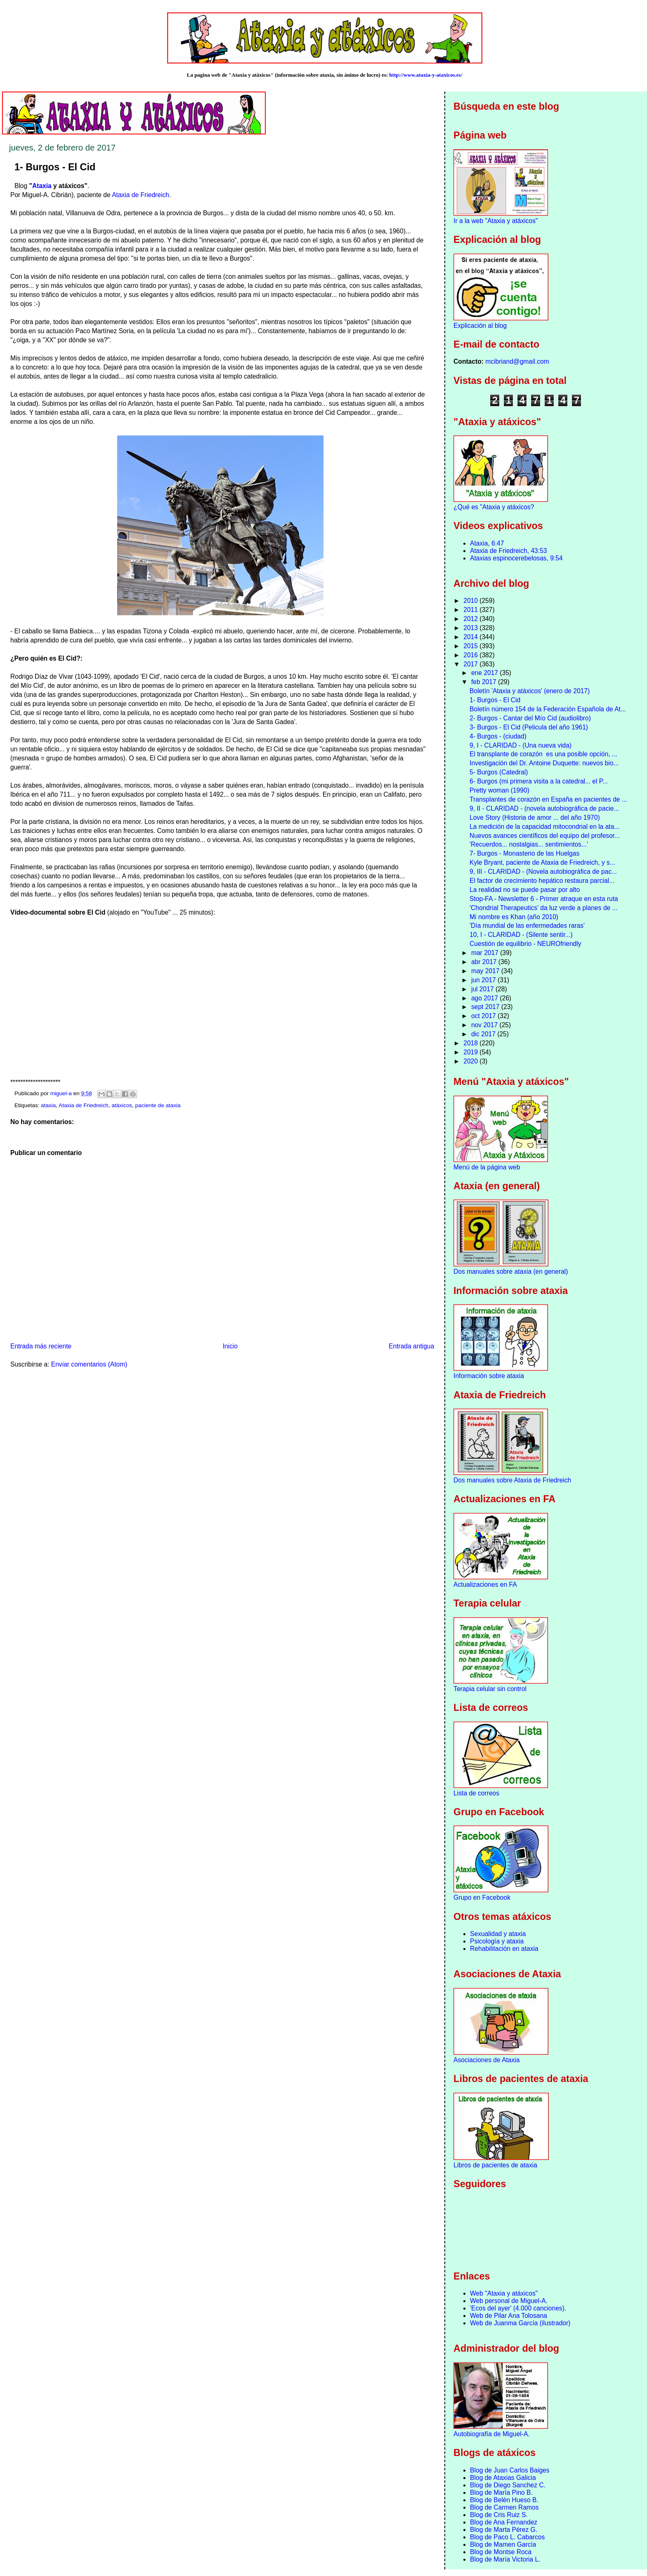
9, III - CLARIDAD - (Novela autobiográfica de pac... (543, 871)
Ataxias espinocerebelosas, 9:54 (516, 558)
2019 (471, 1052)
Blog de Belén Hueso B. (504, 2499)
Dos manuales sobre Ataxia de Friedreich (512, 1480)
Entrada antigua (411, 1346)
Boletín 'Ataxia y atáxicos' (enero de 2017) (530, 690)
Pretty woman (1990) (499, 790)
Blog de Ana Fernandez (503, 2522)
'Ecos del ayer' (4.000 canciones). (518, 2308)
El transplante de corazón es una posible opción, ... (543, 754)
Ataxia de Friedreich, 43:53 (508, 550)
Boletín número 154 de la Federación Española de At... (548, 709)
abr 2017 (484, 961)
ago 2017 (485, 998)
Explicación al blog (480, 325)
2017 (471, 664)
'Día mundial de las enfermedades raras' (527, 925)
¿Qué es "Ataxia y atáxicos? (493, 506)
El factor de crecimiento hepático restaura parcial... (542, 880)
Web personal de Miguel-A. (509, 2300)
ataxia (48, 1105)
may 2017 (486, 970)
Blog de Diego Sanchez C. (507, 2485)
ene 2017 (485, 672)
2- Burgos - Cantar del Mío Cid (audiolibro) (530, 718)
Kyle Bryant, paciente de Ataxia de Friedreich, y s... (542, 862)
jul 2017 (483, 989)
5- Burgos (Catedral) (499, 772)
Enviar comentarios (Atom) (89, 1364)
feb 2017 (484, 681)
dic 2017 (484, 1033)
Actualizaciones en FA (485, 1584)
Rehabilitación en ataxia (504, 1948)
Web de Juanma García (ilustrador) (520, 2323)
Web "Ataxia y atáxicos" (504, 2293)
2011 (471, 609)
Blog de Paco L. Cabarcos (507, 2537)
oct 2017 (484, 1015)
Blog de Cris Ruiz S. (499, 2514)
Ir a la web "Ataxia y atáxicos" (495, 220)
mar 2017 (485, 952)
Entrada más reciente (40, 1346)
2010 (471, 600)
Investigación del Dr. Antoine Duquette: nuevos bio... (544, 763)
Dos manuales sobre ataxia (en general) (510, 1271)
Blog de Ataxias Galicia (503, 2477)
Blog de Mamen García (503, 2544)
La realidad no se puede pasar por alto (525, 889)
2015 (471, 645)
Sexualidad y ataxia (498, 1933)
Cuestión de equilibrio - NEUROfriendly (525, 943)
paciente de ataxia (158, 1105)
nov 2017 (485, 1024)
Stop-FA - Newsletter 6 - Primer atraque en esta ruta (544, 898)
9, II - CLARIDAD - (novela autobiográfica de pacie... (544, 808)
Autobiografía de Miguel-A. (491, 2433)
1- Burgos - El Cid (495, 699)
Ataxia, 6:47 (487, 543)
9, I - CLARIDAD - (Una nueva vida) (520, 745)
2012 (471, 618)
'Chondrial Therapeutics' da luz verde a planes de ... (543, 907)
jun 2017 (484, 979)
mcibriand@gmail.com (517, 361)
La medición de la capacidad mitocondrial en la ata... (544, 826)
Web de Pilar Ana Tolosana (508, 2315)
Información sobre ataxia (488, 1375)
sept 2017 (486, 1006)
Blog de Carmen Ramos (504, 2507)
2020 (471, 1061)
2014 (471, 636)
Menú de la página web (486, 1167)
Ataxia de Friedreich (140, 194)
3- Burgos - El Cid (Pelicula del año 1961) (529, 727)
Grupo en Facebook (481, 1897)
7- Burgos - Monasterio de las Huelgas (524, 853)
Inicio (229, 1346)
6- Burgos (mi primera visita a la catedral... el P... (539, 781)
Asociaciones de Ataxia (486, 2059)
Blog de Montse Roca (500, 2551)
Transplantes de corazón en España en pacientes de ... (548, 799)
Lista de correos (476, 1793)
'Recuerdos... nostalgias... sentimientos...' (529, 844)
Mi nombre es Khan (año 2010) (514, 916)
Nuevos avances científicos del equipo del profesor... (545, 835)
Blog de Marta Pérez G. (503, 2529)
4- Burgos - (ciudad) (498, 736)
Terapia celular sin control (490, 1688)
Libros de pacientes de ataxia (495, 2165)
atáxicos (121, 1105)
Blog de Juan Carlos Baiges (509, 2470)
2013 (471, 627)
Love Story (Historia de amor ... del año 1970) (535, 817)
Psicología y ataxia (497, 1941)
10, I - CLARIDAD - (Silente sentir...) (521, 934)
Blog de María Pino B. (501, 2492)
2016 (471, 655)
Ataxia (42, 185)
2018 (471, 1043)
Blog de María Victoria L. (505, 2559)
